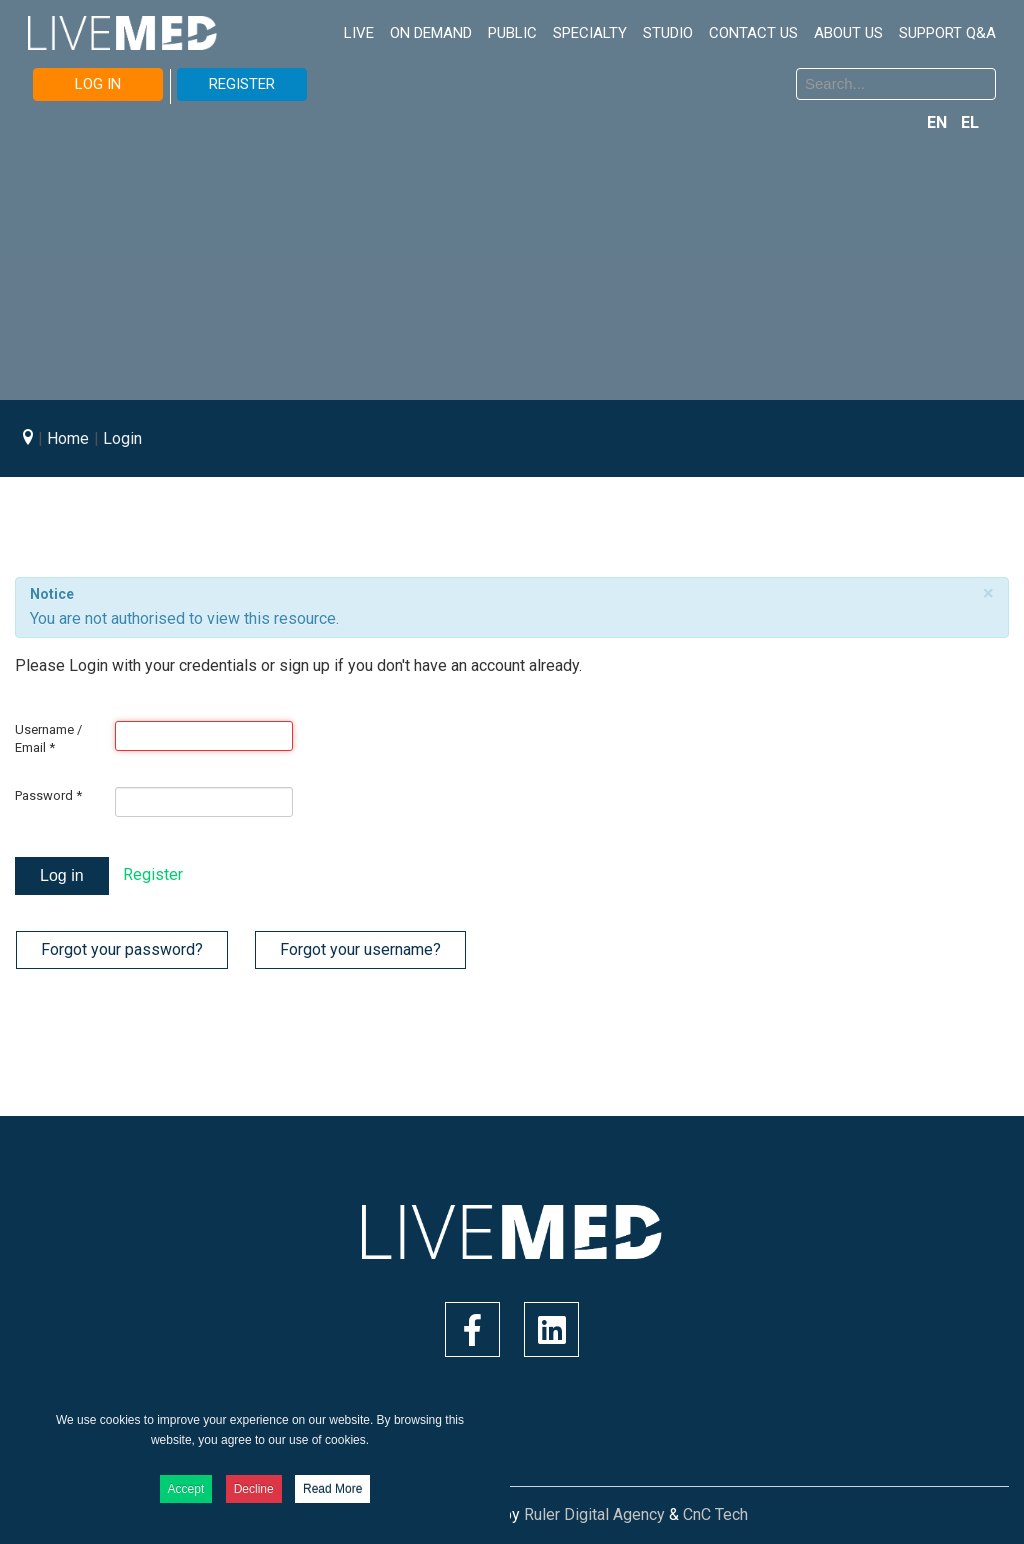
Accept (186, 1489)
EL (970, 122)
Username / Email (48, 738)
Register (153, 874)
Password (48, 795)
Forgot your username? (360, 949)
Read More (332, 1489)
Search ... (527, 71)
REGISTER (242, 84)
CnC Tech (715, 1514)
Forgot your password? (122, 949)
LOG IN (98, 84)
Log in (62, 875)
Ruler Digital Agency (594, 1514)
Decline (254, 1489)
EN (939, 122)
